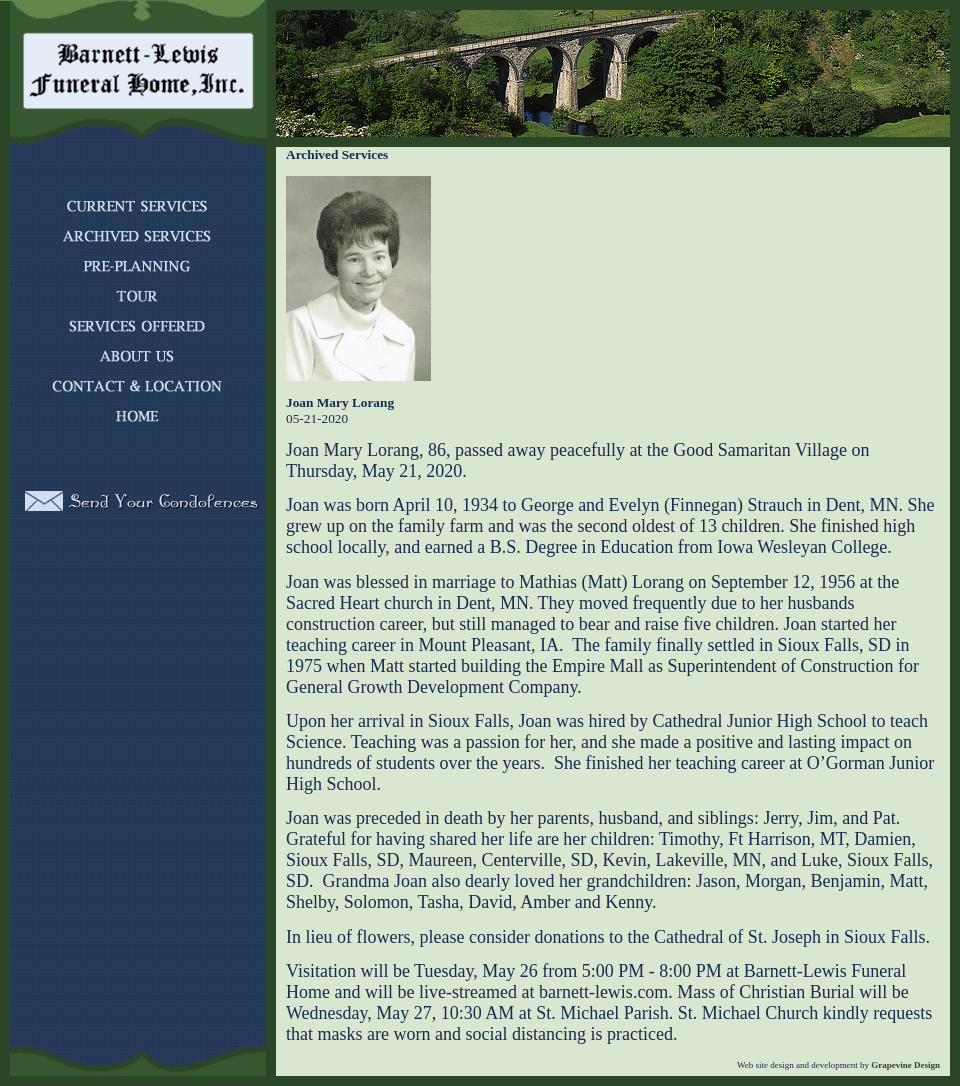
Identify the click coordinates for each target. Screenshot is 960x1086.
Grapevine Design (904, 1065)
